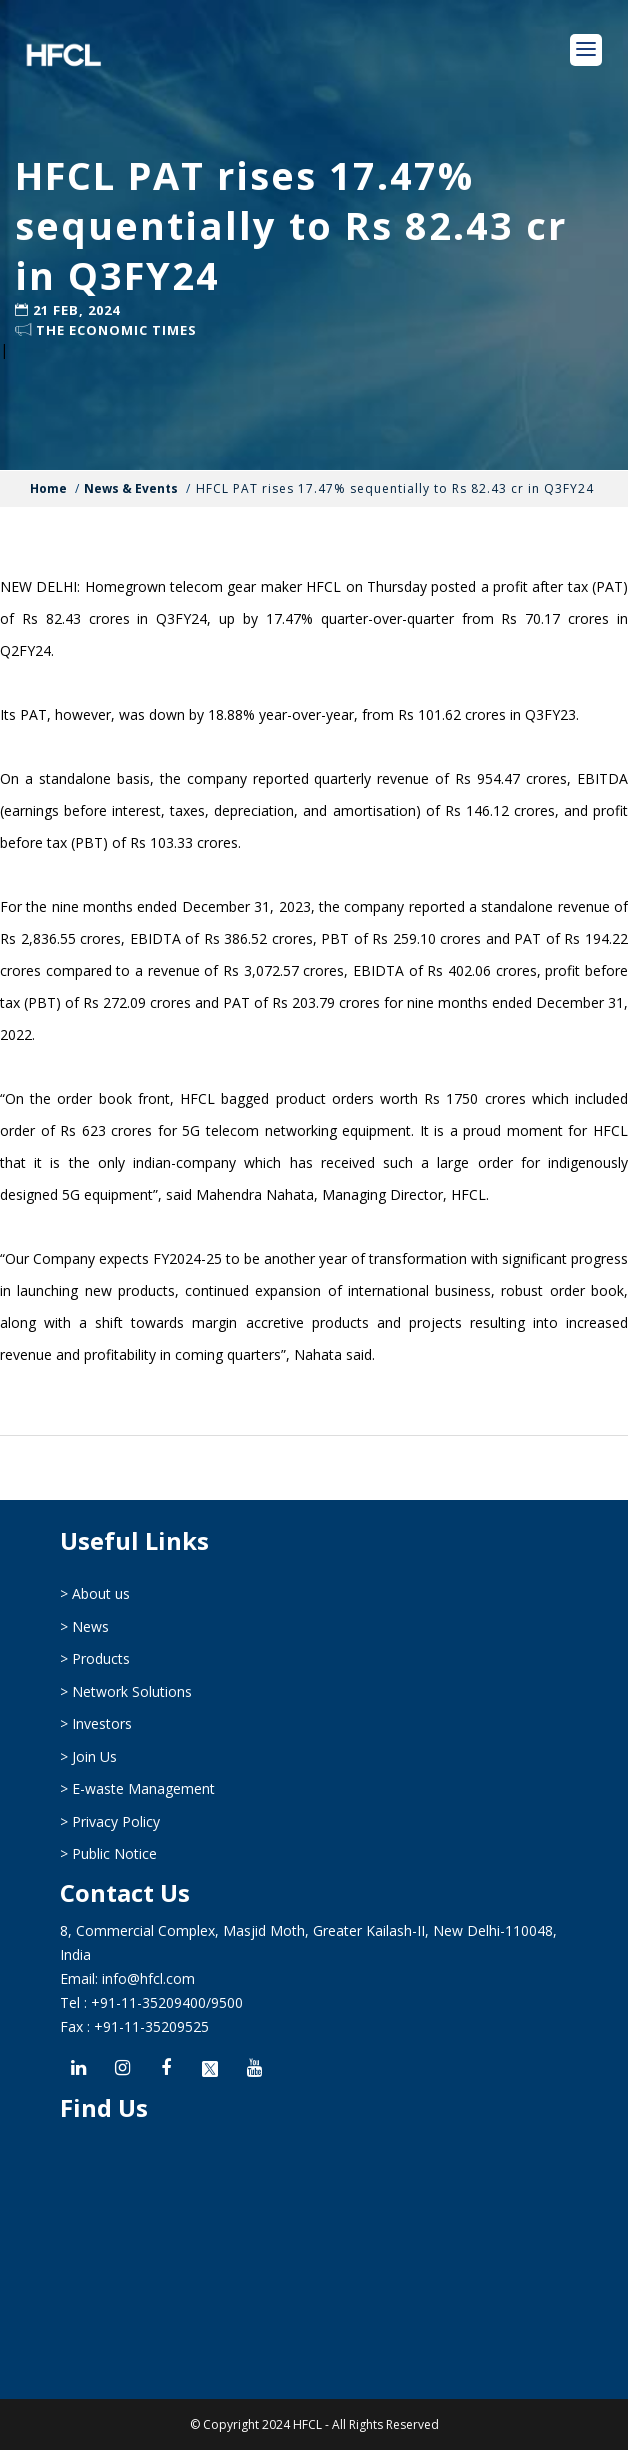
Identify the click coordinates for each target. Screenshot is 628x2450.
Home (48, 488)
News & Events (131, 488)
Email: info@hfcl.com (127, 1978)
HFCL (307, 2424)
